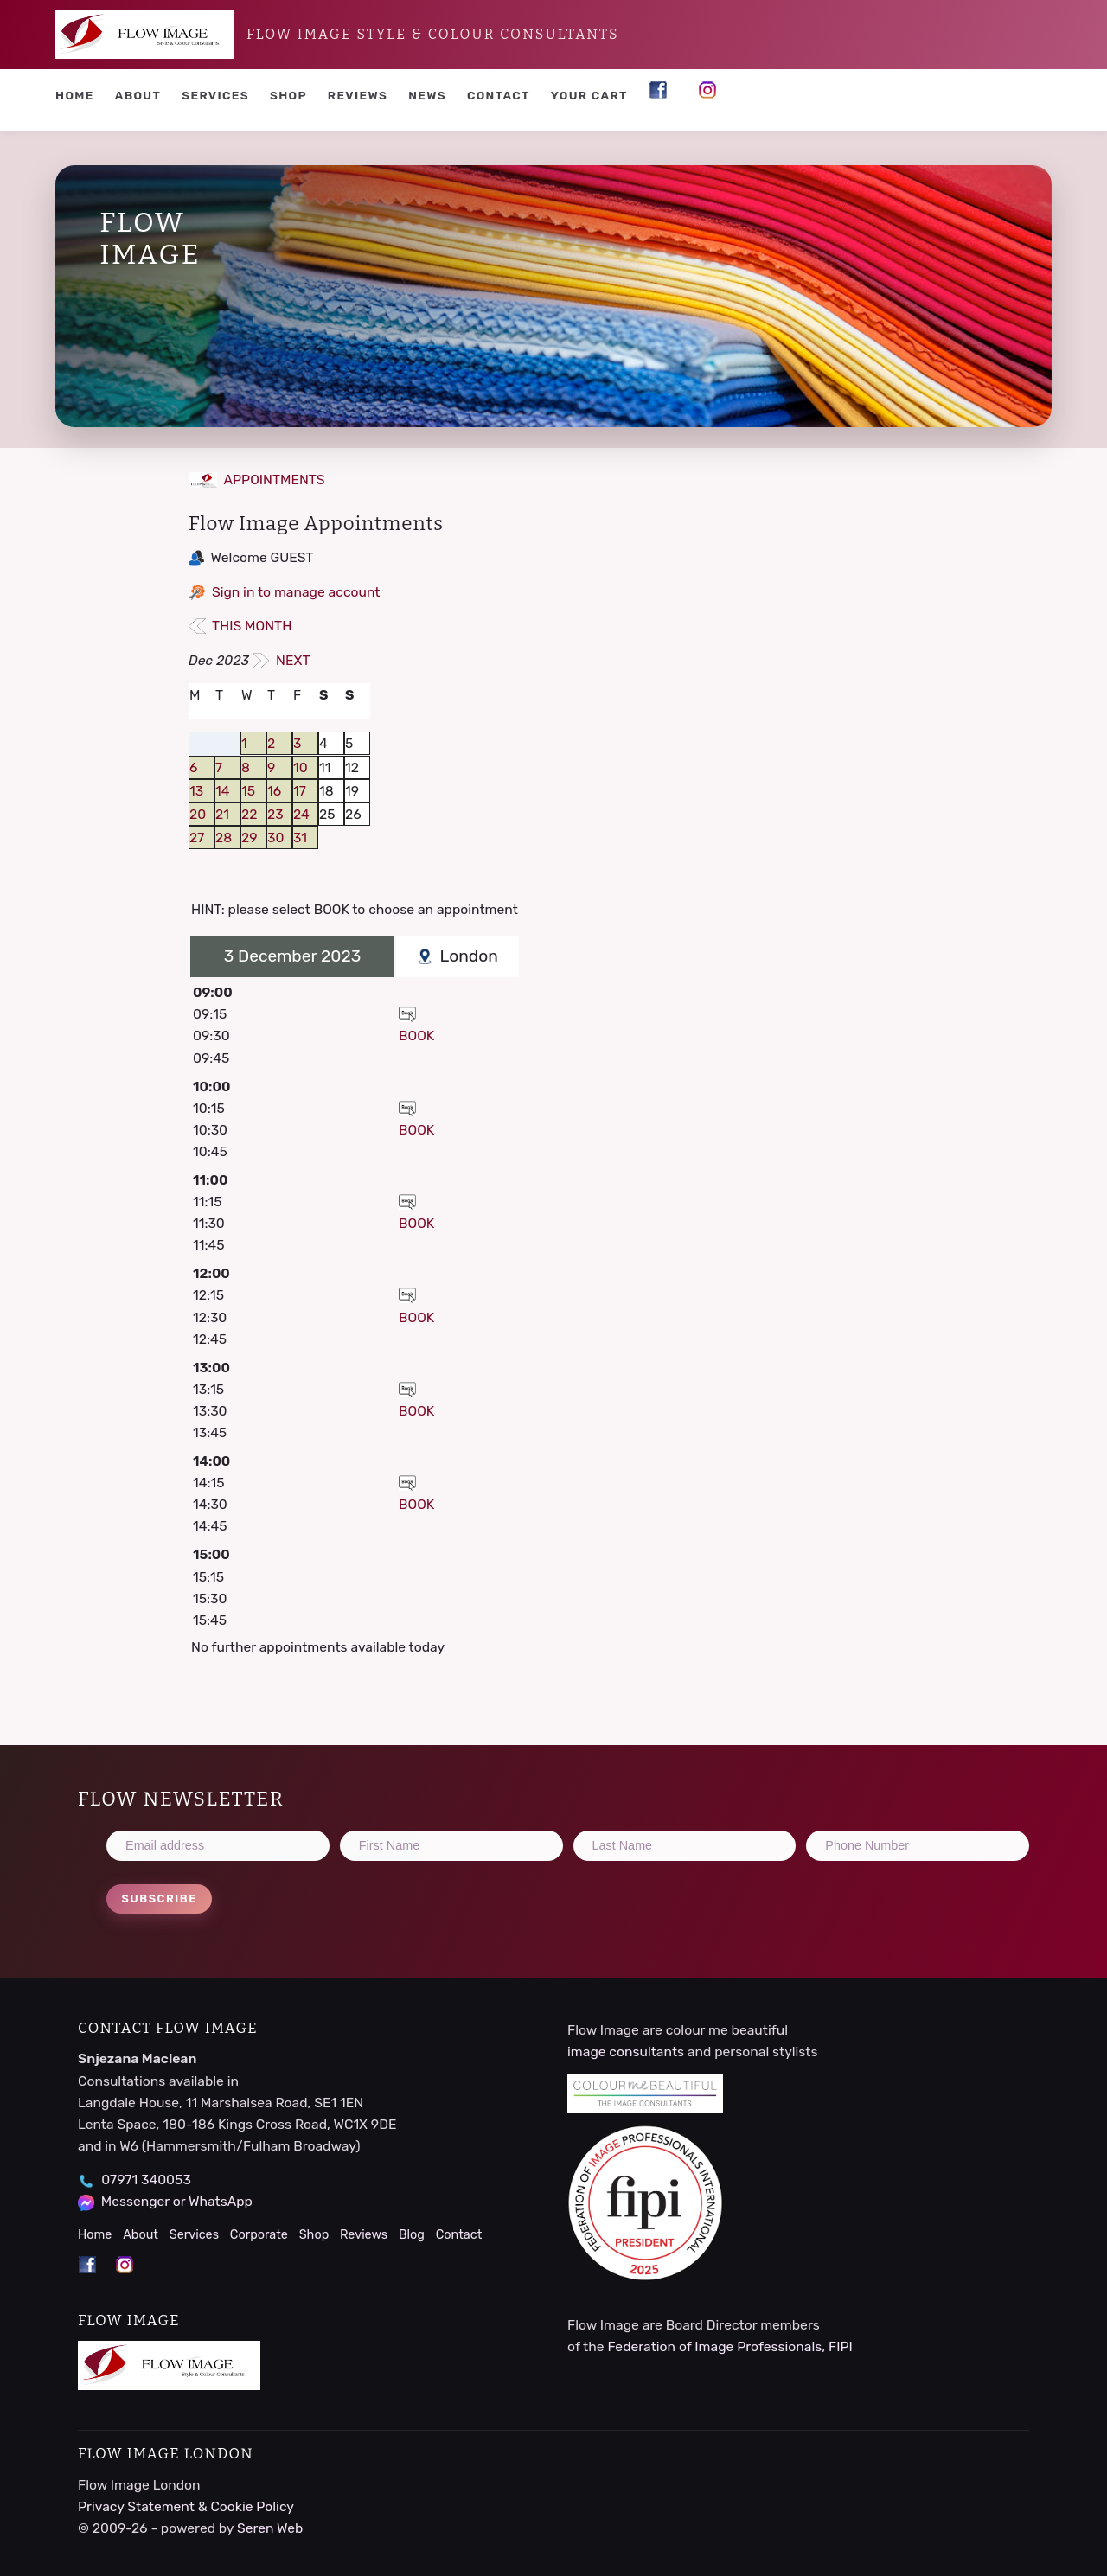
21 (222, 814)
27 (196, 837)
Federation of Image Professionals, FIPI (729, 2346)
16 (274, 791)
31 (300, 837)
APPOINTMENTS (257, 479)
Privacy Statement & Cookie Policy (186, 2506)
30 (275, 837)
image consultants (625, 2051)
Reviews (357, 95)
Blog (412, 2235)
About (138, 95)
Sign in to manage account (296, 592)
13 (196, 791)
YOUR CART (589, 95)
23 (275, 814)
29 (249, 837)
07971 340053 (146, 2179)
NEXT (281, 660)
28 (223, 837)
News (427, 95)
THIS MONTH (240, 625)
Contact (498, 95)
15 (248, 791)
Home (74, 95)
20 (197, 814)
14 (222, 791)
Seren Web (270, 2528)
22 (249, 814)
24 (301, 814)
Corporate (259, 2235)
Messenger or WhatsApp (177, 2201)
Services (215, 95)
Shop (288, 95)
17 (299, 791)
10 (300, 767)
